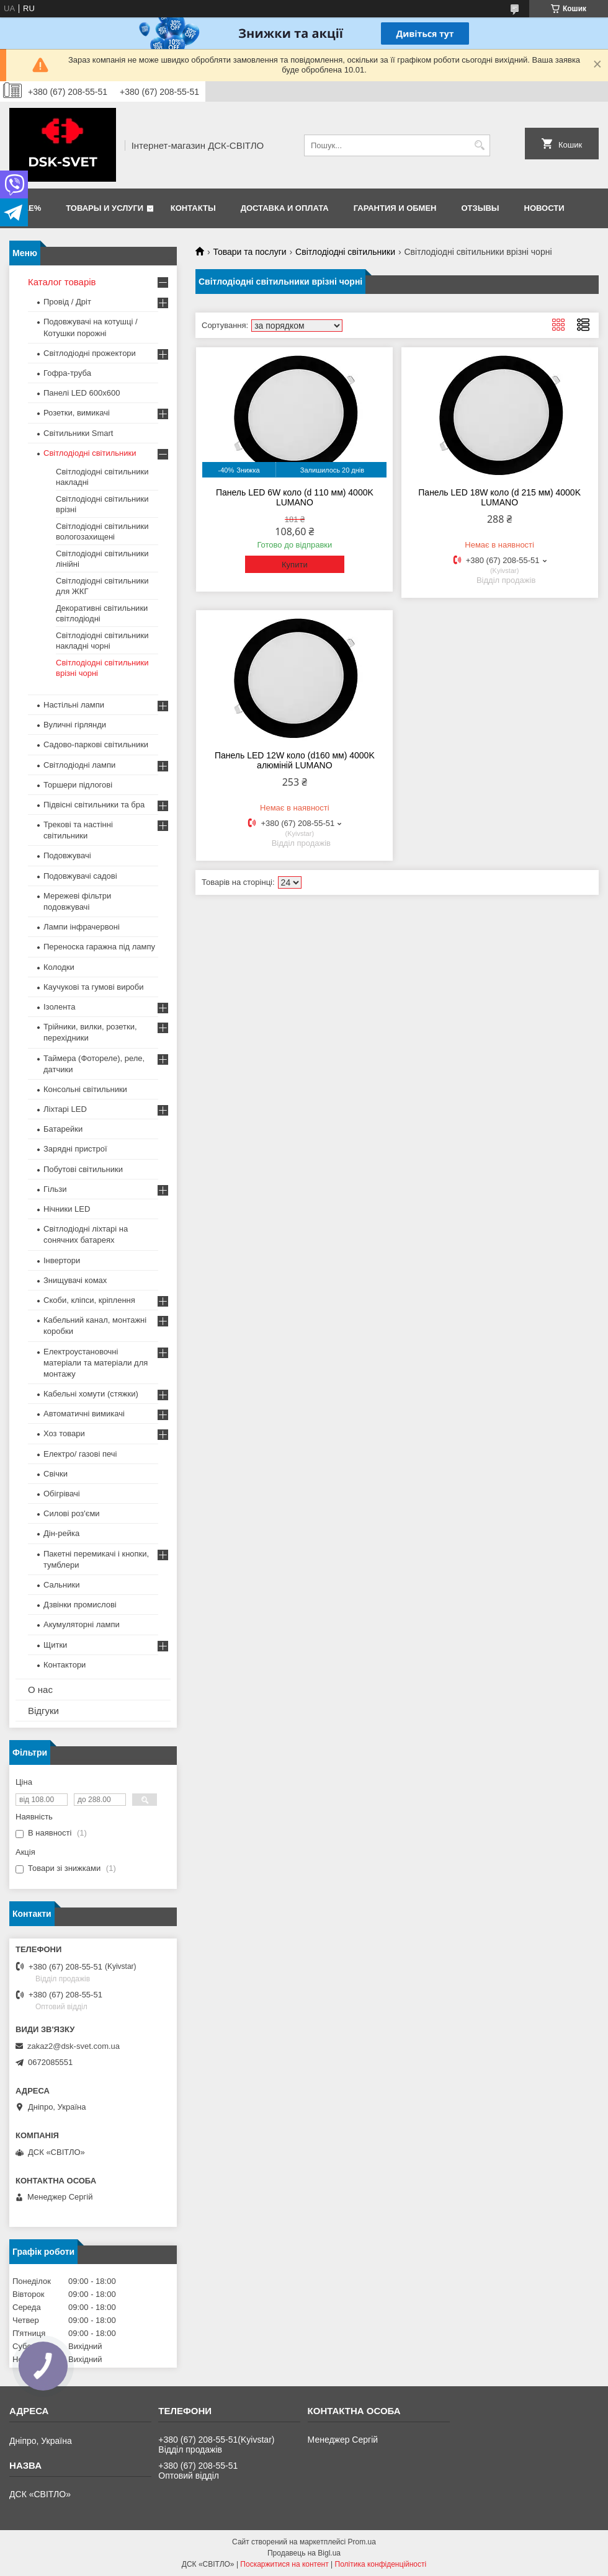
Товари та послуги (249, 252)
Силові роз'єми (71, 1513)
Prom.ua (362, 2542)
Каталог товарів (62, 282)
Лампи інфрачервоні (81, 926)
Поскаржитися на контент (284, 2564)
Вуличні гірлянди (74, 724)
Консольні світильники (85, 1089)
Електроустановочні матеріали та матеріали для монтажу (95, 1363)
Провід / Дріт (67, 301)
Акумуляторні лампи (81, 1624)
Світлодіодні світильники (345, 252)
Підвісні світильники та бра (94, 804)
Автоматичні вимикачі (84, 1413)
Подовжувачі (67, 855)
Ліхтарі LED (65, 1109)
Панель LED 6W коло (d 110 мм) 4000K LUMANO (294, 497)
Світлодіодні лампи (79, 765)
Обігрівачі (61, 1493)
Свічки (55, 1473)
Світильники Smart (78, 433)
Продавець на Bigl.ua (304, 2553)
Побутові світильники (83, 1169)
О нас (40, 1689)
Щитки (55, 1645)
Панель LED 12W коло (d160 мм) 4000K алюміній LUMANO (295, 760)
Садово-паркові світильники (95, 744)
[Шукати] (479, 145)
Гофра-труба (67, 373)
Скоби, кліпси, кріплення (89, 1300)
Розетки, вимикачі (76, 412)
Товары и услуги (104, 208)
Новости (544, 208)
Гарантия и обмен (395, 208)
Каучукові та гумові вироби (93, 987)
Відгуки (43, 1710)
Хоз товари (64, 1433)
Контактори (64, 1664)
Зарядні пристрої (75, 1148)
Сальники (61, 1584)
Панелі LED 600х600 (81, 393)
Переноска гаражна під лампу (99, 946)
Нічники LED (66, 1209)
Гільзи (55, 1189)
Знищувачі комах (75, 1280)
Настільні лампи (73, 704)
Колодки (58, 967)
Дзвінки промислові (80, 1604)
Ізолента (59, 1006)
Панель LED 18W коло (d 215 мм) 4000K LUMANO (499, 497)
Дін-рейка (61, 1533)
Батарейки (63, 1129)
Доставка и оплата (285, 208)
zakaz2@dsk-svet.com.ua (73, 2046)
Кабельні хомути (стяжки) (90, 1393)
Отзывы (480, 208)
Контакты (193, 208)
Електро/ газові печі (80, 1454)
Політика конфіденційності (381, 2564)
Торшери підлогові (77, 784)
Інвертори (61, 1260)
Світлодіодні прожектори (89, 353)
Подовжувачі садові (80, 876)
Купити (295, 564)
